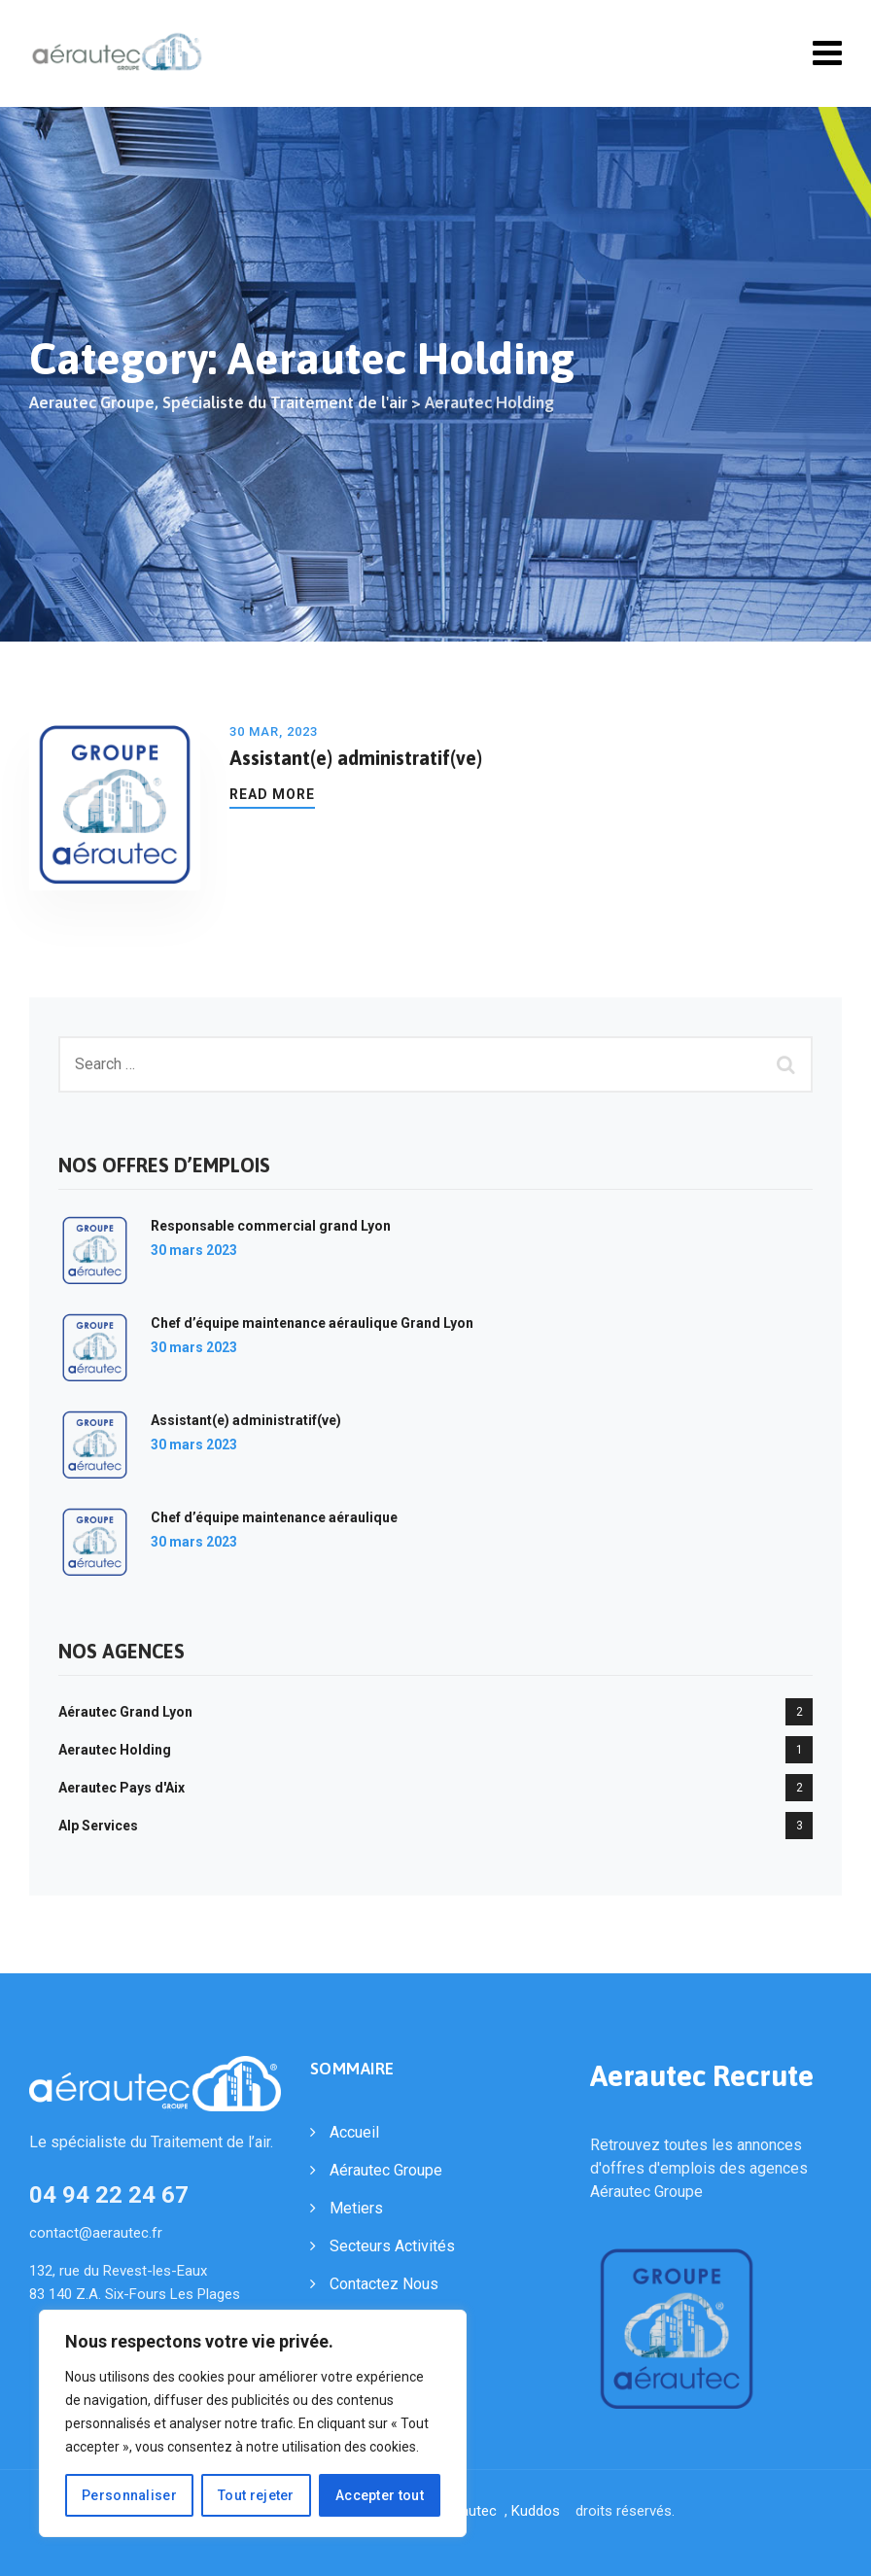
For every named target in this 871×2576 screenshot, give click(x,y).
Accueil (354, 2132)
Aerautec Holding (114, 1750)
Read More (272, 794)
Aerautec (471, 2511)
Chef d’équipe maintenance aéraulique (274, 1517)
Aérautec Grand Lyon (125, 1712)
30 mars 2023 (194, 1250)
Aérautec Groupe (386, 2170)
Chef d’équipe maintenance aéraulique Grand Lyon (312, 1323)
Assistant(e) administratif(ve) (355, 758)
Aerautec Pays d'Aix (121, 1787)
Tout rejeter (256, 2495)
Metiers (356, 2208)
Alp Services (98, 1825)
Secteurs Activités (392, 2246)
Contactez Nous (384, 2284)
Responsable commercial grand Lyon (271, 1226)
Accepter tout (379, 2495)
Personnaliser (129, 2495)
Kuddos (539, 2511)
